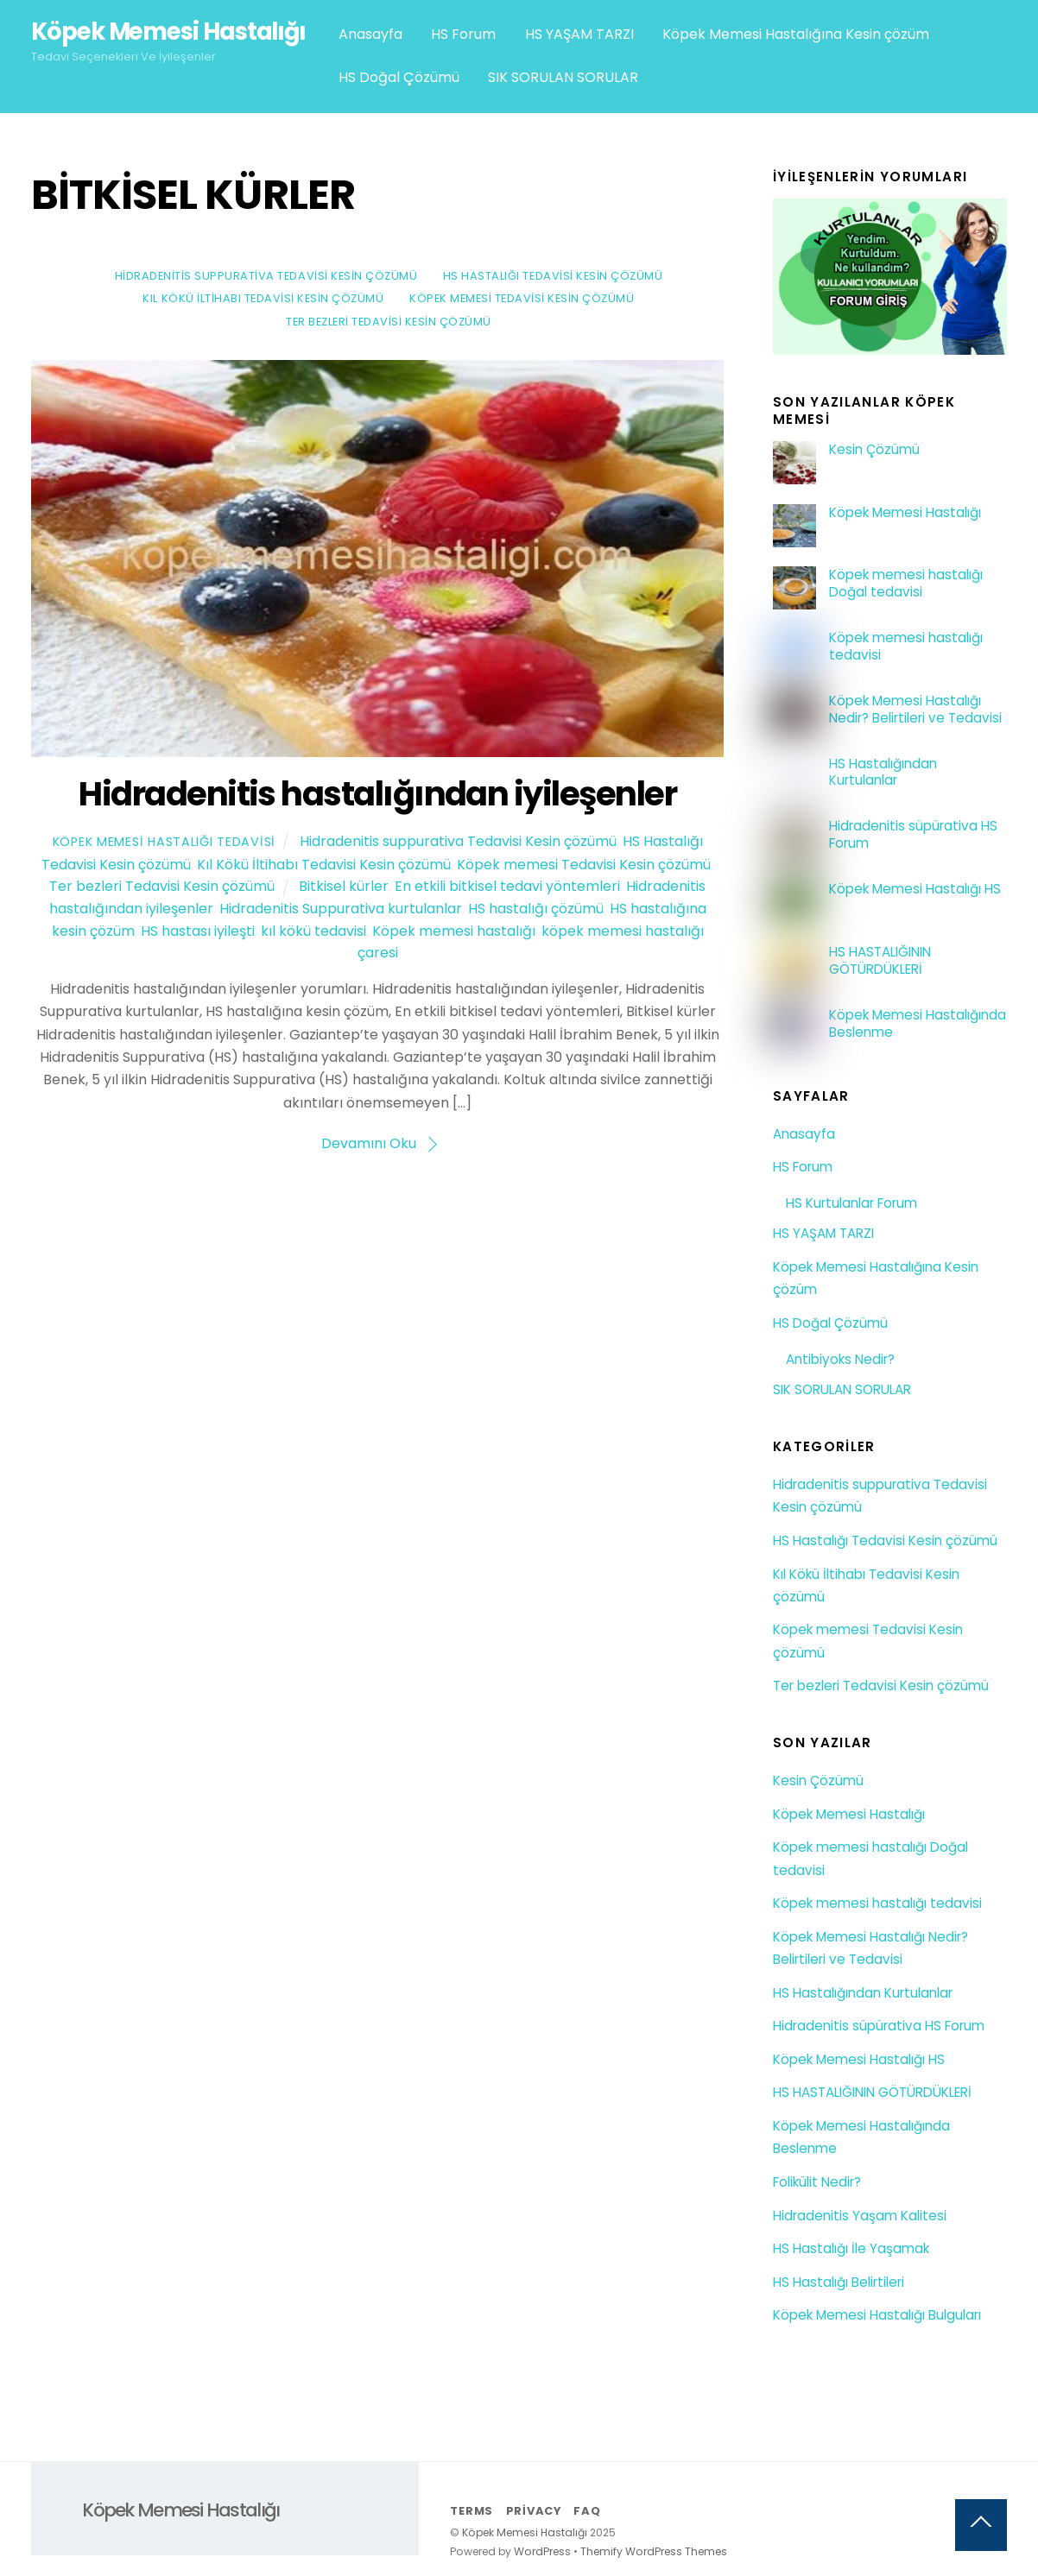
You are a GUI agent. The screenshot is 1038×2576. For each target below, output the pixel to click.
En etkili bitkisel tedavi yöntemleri (507, 886)
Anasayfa (370, 34)
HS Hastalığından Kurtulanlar (883, 772)
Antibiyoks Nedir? (840, 1359)
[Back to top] (981, 2525)
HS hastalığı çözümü (536, 909)
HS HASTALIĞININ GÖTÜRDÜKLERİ (880, 961)
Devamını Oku (368, 1143)
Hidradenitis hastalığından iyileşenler (377, 794)
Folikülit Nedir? (817, 2182)
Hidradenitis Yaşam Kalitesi (859, 2216)
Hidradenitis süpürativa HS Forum (913, 835)
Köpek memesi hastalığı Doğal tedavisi (906, 583)
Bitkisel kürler (344, 886)
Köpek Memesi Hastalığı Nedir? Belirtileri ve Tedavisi (915, 709)
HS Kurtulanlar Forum (851, 1203)
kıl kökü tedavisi (313, 931)
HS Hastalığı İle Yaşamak (851, 2248)
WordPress (542, 2551)
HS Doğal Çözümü (399, 77)
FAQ (586, 2511)
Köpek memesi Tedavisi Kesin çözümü (521, 298)
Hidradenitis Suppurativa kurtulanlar (340, 909)
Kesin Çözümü (874, 449)
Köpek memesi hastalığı (453, 931)
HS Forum (463, 34)
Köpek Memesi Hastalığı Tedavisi (164, 841)
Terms (471, 2511)
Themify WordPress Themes (653, 2551)
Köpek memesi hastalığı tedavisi (906, 646)
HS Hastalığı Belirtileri (838, 2282)
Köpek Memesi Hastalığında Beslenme (917, 1024)
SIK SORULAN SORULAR (563, 77)
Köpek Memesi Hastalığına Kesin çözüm (795, 34)
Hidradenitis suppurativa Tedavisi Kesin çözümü (266, 275)
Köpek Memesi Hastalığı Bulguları (877, 2315)
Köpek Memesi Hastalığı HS (915, 889)
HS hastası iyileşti (198, 931)
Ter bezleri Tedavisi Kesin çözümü (388, 321)
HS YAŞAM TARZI (579, 34)
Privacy (533, 2511)
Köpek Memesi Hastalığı (905, 512)
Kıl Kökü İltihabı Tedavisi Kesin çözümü (262, 298)
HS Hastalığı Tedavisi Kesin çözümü (552, 275)
